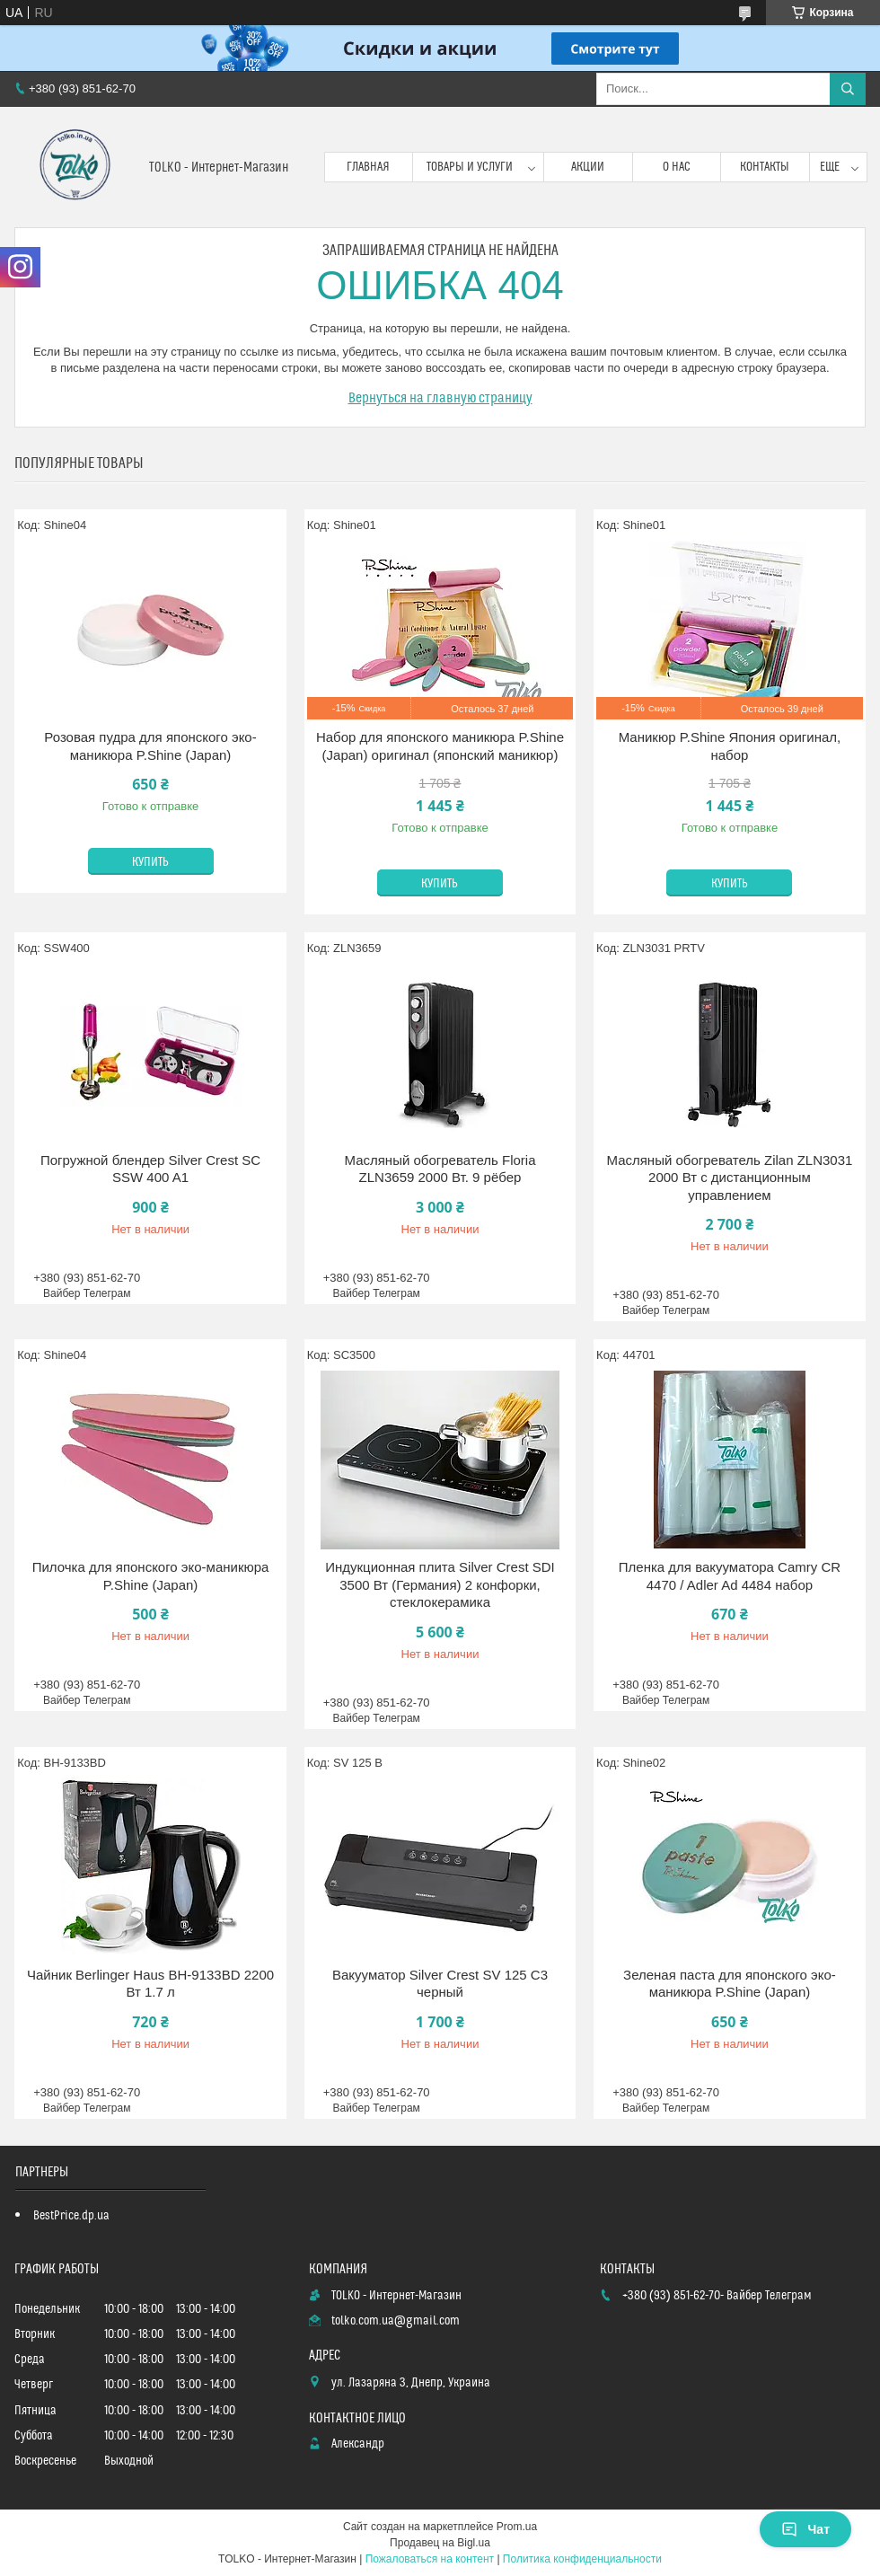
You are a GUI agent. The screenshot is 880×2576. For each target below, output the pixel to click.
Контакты (764, 167)
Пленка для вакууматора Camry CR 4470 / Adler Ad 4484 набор (729, 1575)
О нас (677, 167)
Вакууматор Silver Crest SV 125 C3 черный (440, 1983)
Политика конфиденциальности (582, 2559)
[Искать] (848, 89)
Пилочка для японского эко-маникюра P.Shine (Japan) (150, 1575)
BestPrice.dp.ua (71, 2216)
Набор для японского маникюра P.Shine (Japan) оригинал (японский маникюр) (440, 746)
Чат (805, 2529)
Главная (368, 167)
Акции (587, 167)
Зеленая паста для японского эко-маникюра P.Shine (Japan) (729, 1983)
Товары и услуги (470, 167)
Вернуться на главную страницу (440, 398)
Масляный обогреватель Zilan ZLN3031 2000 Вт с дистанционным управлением (729, 1177)
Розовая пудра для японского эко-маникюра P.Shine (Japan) (150, 746)
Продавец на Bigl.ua (440, 2542)
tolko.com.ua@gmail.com (395, 2321)
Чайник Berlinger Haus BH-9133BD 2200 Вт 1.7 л (150, 1983)
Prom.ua (517, 2526)
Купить (150, 862)
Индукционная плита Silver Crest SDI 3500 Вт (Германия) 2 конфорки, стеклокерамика (440, 1584)
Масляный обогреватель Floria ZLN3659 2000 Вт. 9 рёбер (439, 1169)
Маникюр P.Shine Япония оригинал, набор (729, 746)
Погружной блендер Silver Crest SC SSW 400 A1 (150, 1169)
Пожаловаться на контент (429, 2559)
